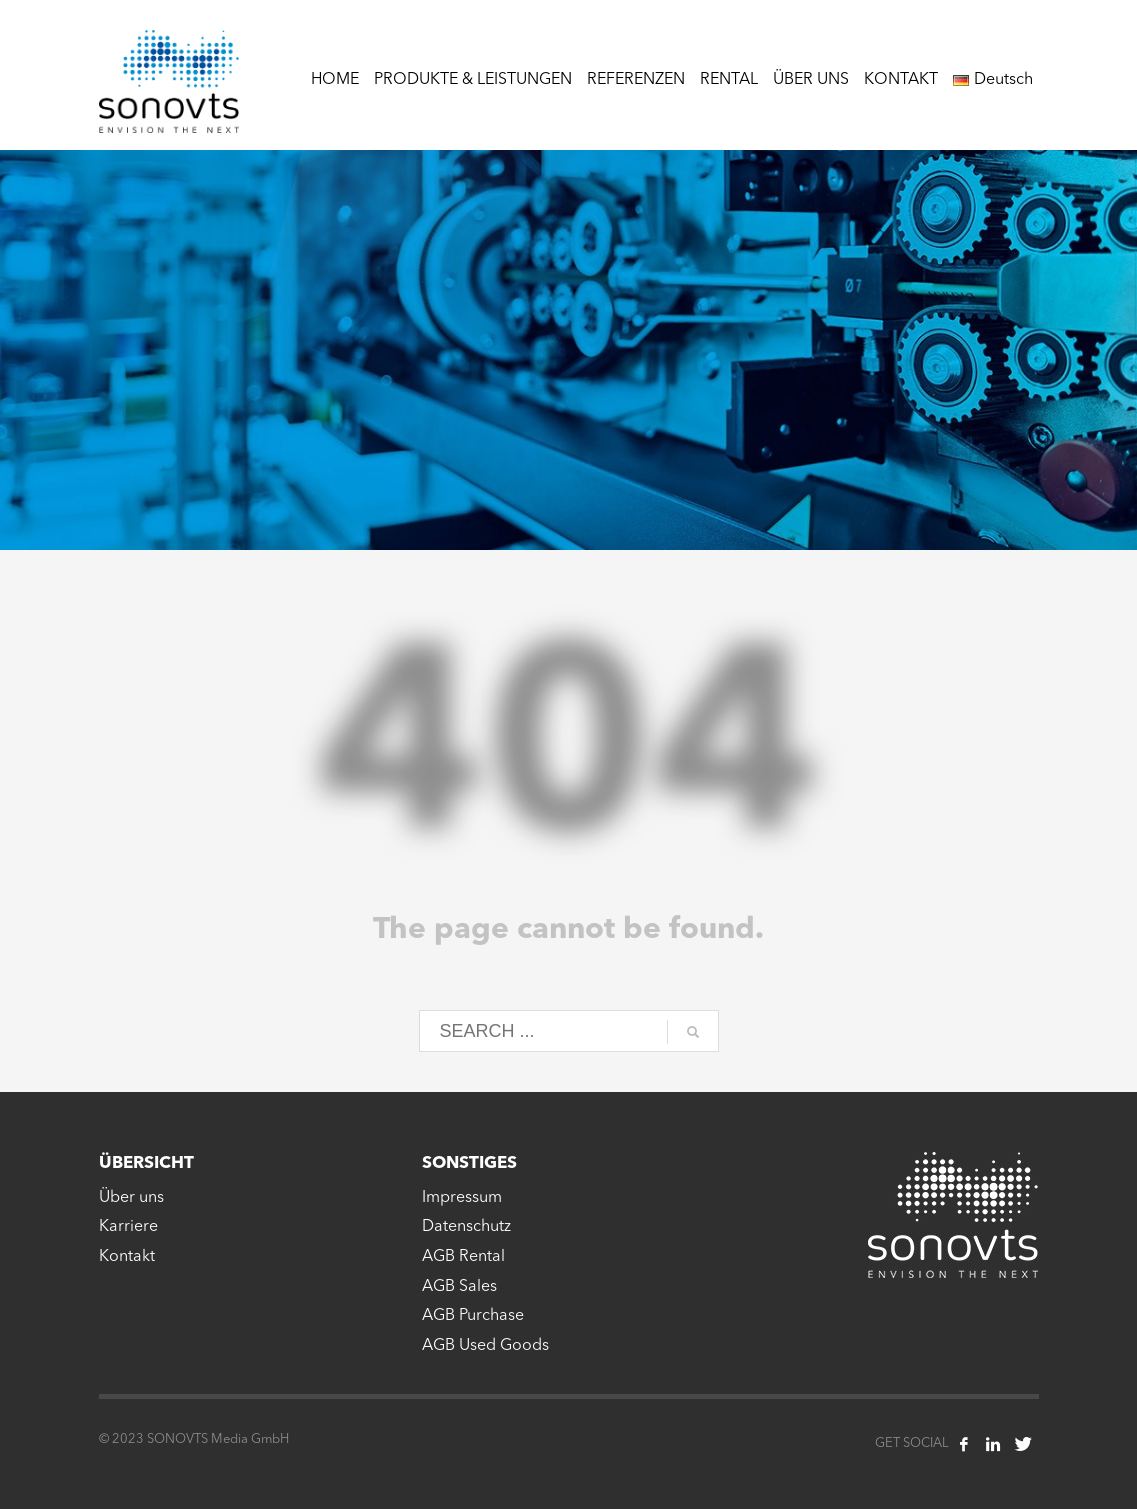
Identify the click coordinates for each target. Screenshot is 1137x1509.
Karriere (128, 1227)
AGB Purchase (473, 1316)
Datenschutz (466, 1227)
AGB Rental (463, 1257)
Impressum (462, 1198)
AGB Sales (459, 1287)
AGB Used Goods (485, 1346)
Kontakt (127, 1257)
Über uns (131, 1198)
